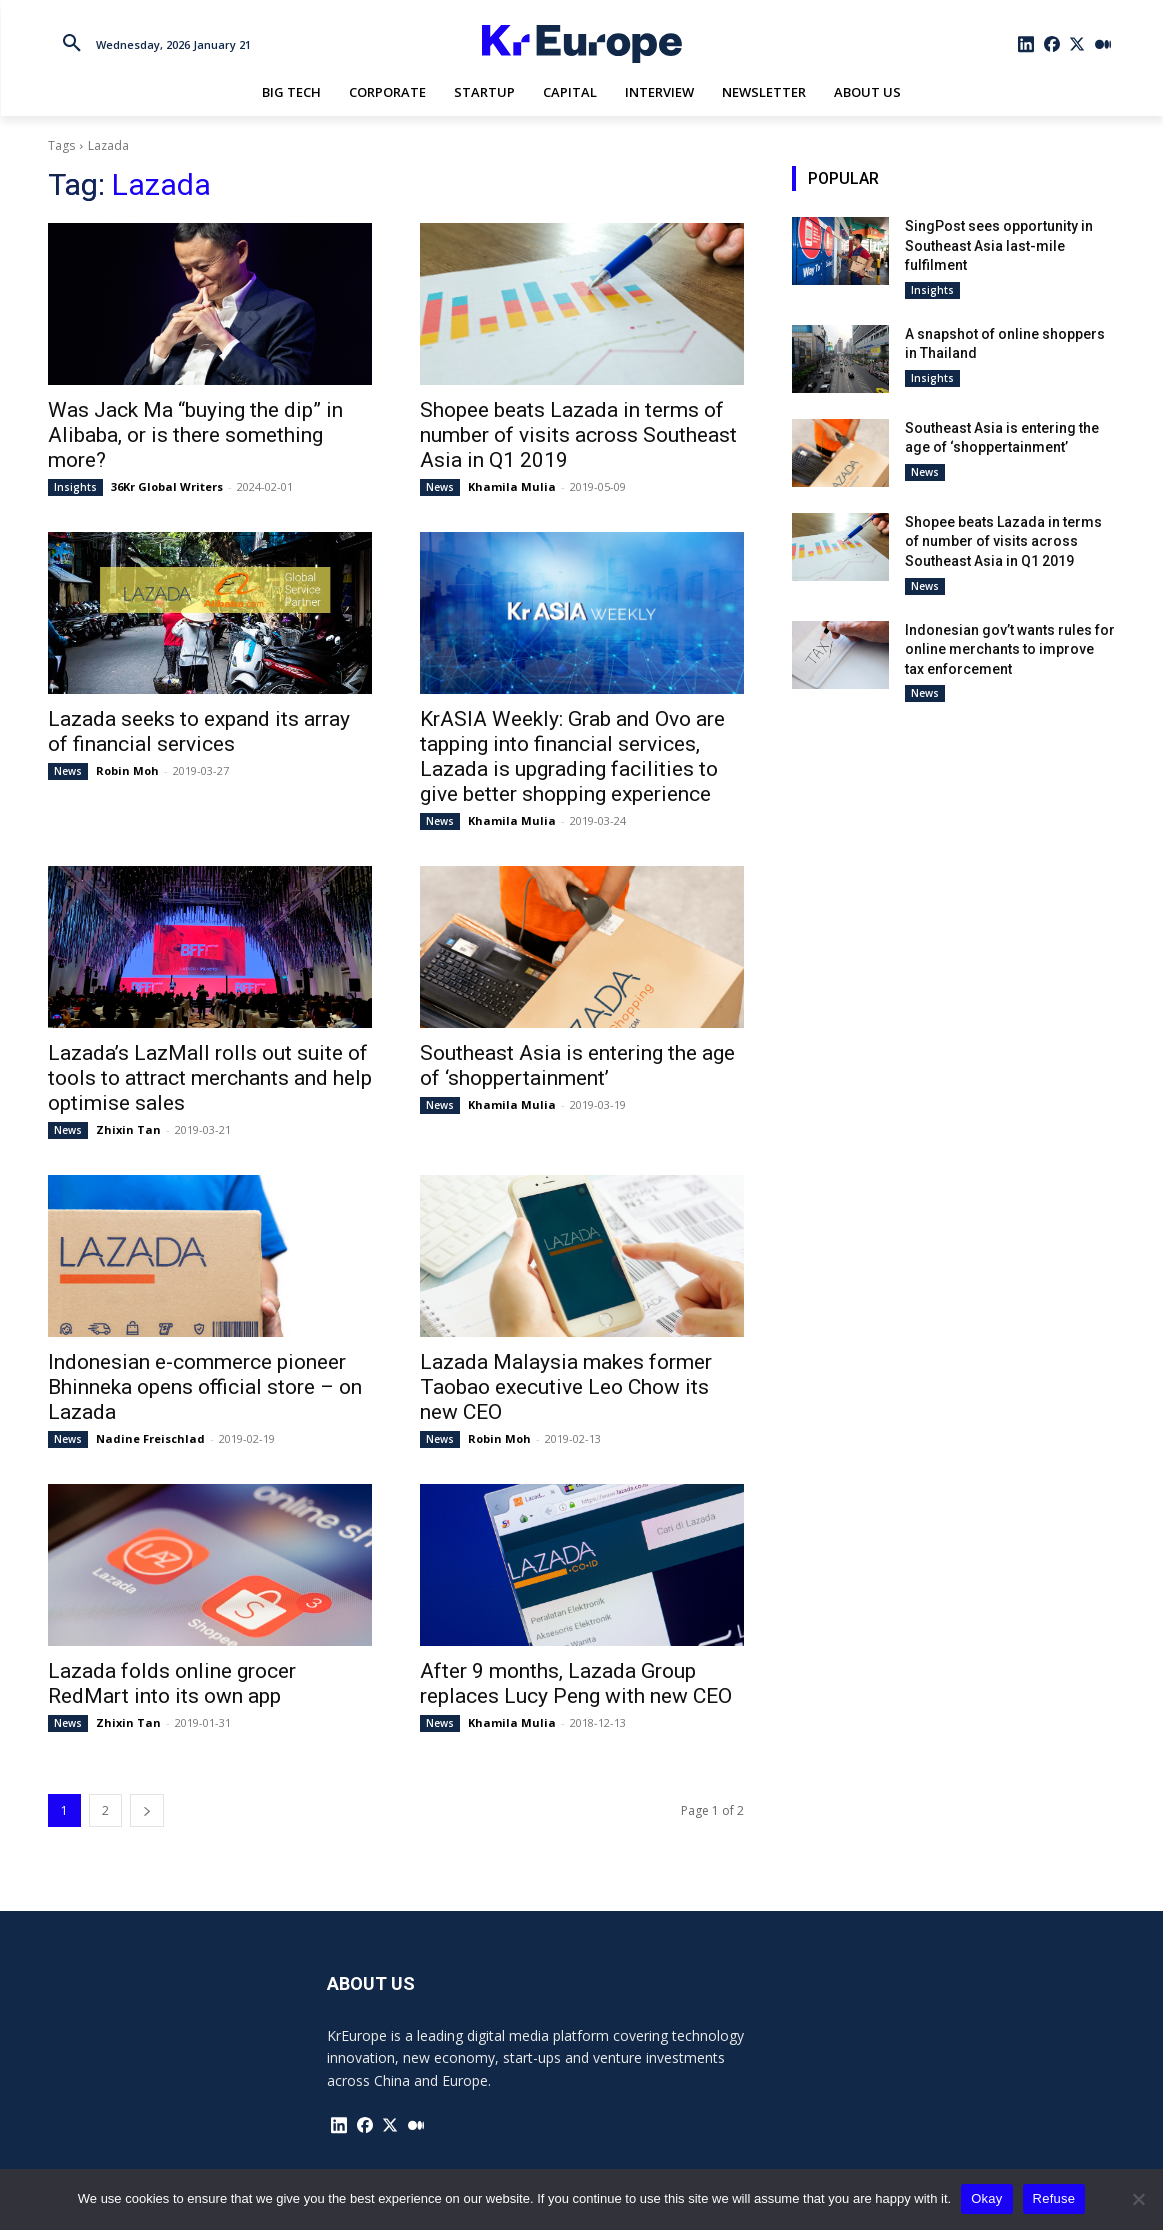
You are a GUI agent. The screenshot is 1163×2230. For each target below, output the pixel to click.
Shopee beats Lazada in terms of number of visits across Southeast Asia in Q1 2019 (578, 435)
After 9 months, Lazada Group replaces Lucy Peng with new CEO (576, 1683)
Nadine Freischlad (150, 1438)
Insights (75, 487)
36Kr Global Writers (167, 486)
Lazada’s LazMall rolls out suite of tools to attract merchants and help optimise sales (210, 1078)
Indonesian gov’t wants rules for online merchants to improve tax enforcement (1010, 649)
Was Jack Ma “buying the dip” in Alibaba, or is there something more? (195, 435)
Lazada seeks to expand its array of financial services (199, 731)
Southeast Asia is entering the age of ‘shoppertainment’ (577, 1065)
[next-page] (147, 1810)
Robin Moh (127, 770)
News (440, 487)
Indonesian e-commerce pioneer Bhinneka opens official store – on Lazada (205, 1387)
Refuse (1054, 2198)
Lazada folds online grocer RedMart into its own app (172, 1683)
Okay (986, 2198)
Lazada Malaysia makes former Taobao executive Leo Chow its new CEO (566, 1387)
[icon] (1026, 44)
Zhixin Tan (128, 1129)
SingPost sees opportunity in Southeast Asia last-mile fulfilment (999, 245)
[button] (72, 44)
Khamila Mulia (512, 486)
